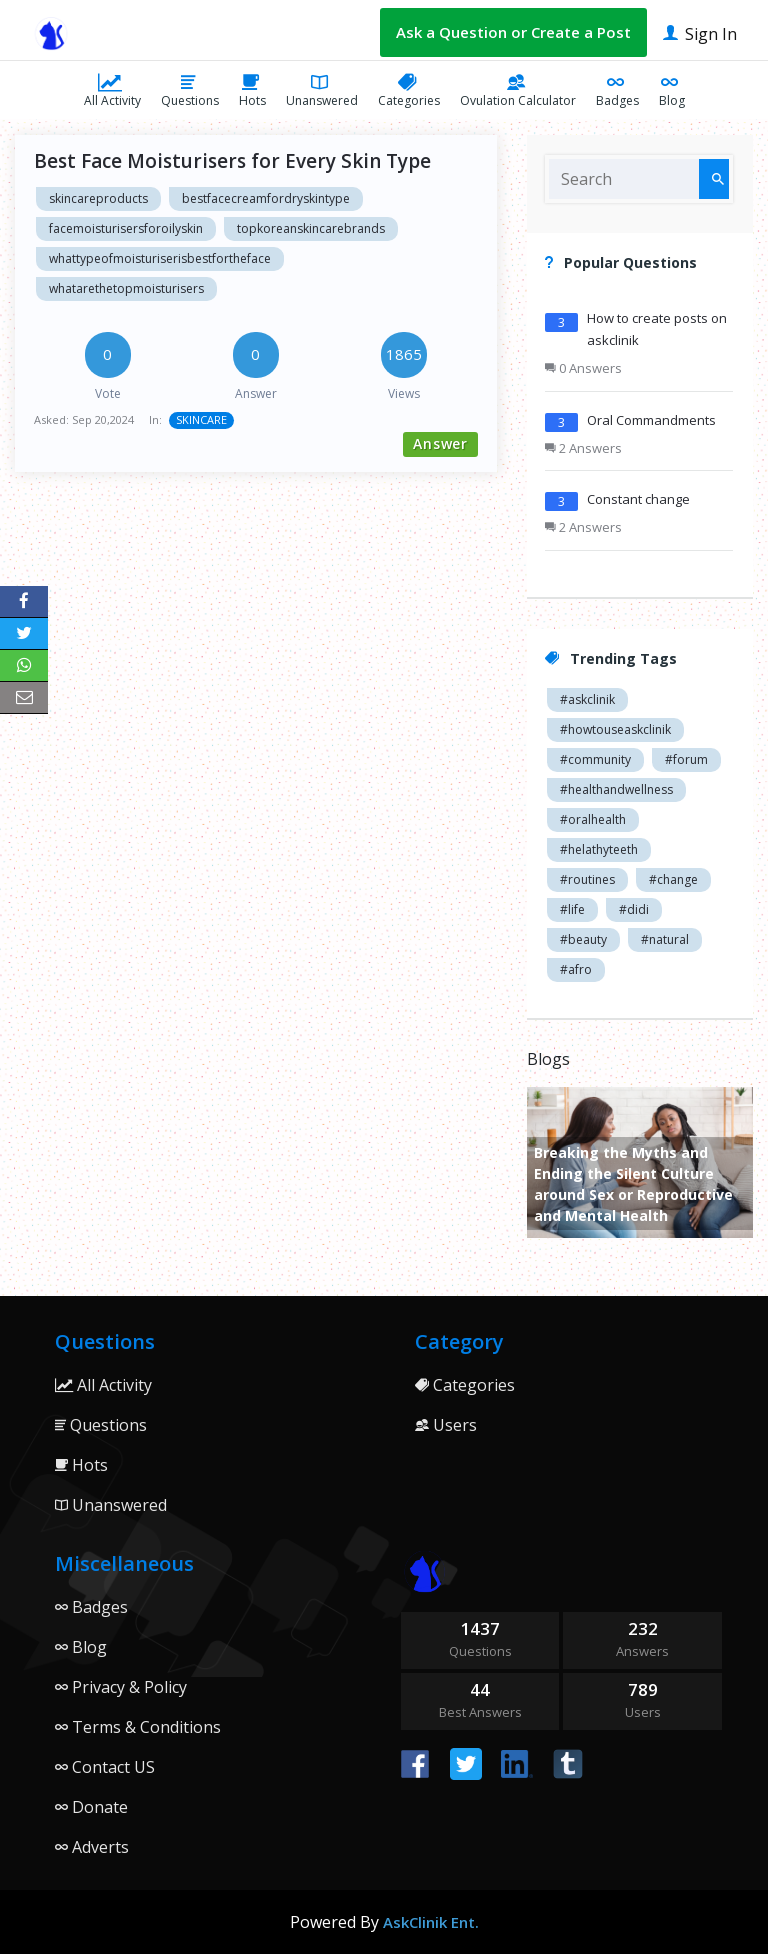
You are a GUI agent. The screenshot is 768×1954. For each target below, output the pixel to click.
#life (572, 909)
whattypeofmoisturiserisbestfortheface (160, 258)
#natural (665, 939)
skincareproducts (98, 198)
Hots (252, 90)
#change (673, 879)
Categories (409, 90)
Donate (91, 1807)
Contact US (105, 1767)
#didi (634, 909)
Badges (617, 90)
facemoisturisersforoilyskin (126, 228)
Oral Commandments (651, 420)
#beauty (583, 939)
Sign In (700, 32)
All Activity (112, 90)
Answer (440, 443)
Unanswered (322, 90)
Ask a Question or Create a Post (513, 32)
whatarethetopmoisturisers (126, 288)
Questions (190, 90)
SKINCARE (201, 419)
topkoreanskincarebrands (311, 228)
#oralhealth (593, 819)
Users (446, 1425)
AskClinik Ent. (431, 1922)
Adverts (92, 1847)
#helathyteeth (599, 849)
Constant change (638, 499)
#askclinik (587, 699)
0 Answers (583, 368)
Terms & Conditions (138, 1727)
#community (595, 759)
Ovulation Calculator (518, 90)
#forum (686, 759)
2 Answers (583, 448)
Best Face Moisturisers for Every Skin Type (232, 161)
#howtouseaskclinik (615, 729)
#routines (587, 879)
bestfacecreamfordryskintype (266, 198)
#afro (576, 969)
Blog (672, 90)
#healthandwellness (616, 789)
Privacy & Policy (121, 1687)
